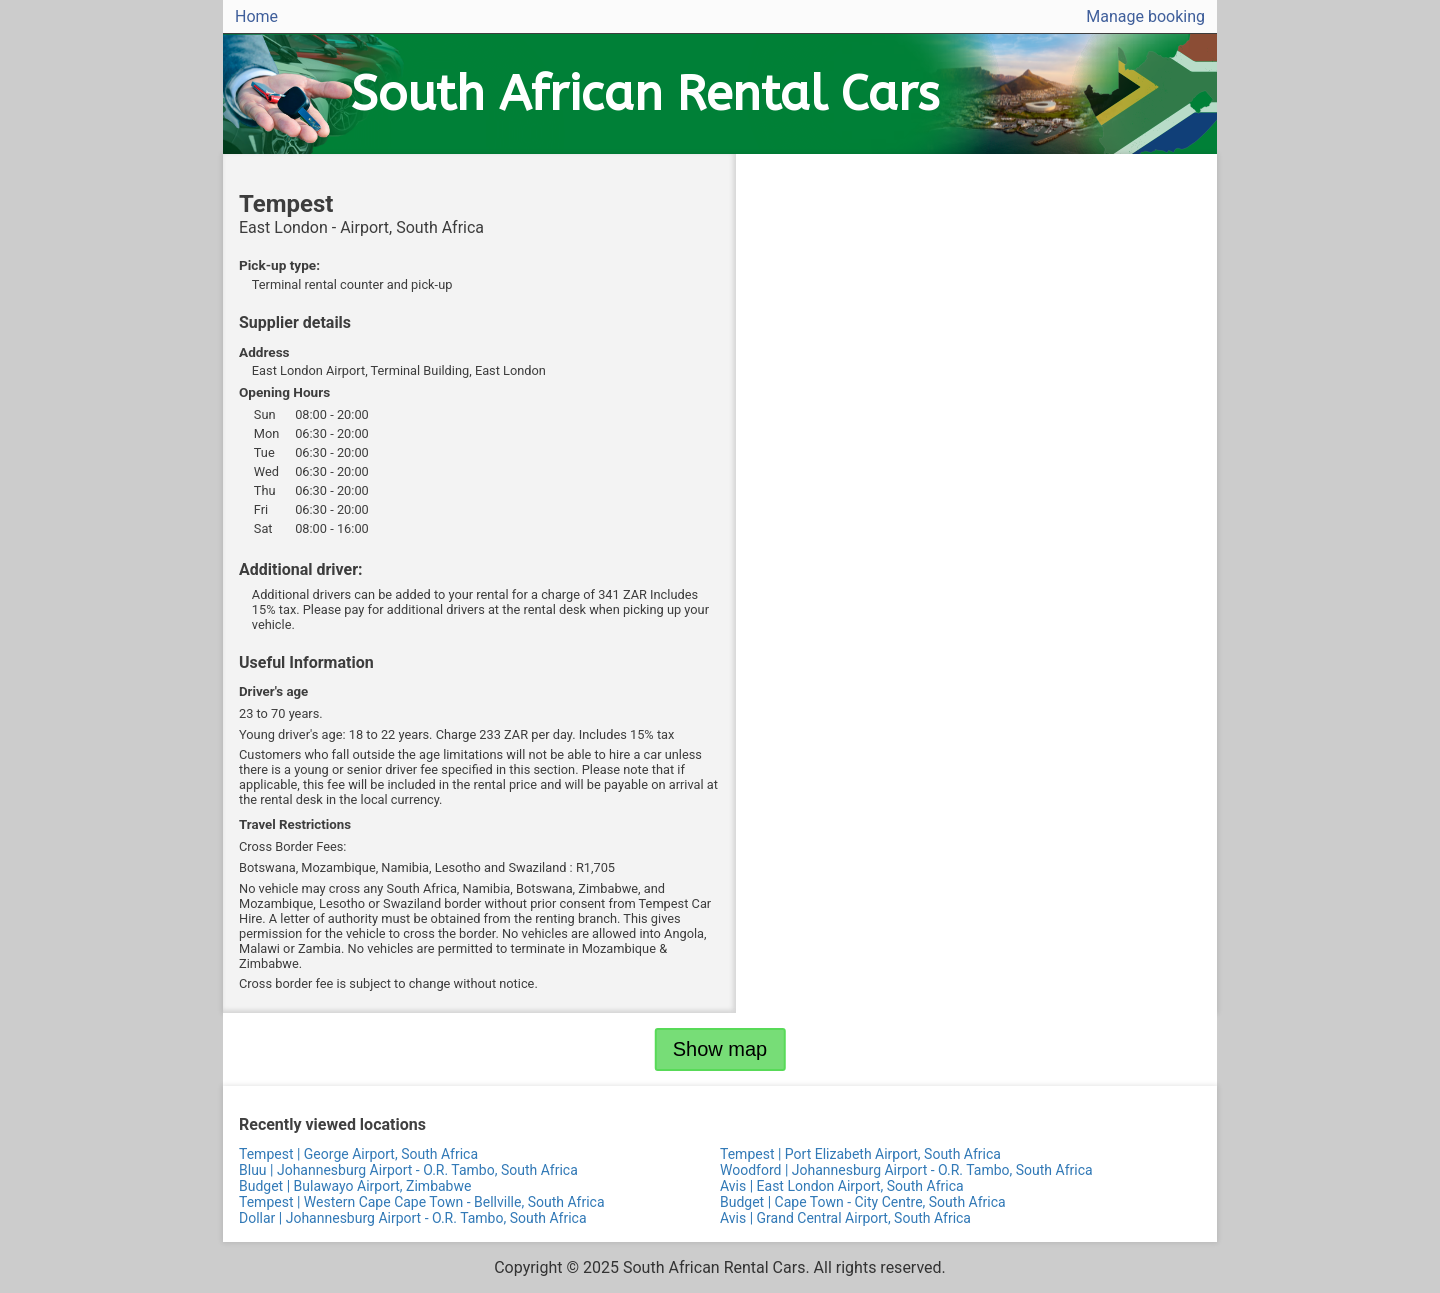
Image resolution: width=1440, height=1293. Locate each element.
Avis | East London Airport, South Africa (842, 1186)
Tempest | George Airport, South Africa (358, 1154)
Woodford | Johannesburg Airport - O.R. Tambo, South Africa (906, 1170)
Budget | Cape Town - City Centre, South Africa (863, 1202)
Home (256, 16)
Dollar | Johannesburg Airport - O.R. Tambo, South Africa (413, 1218)
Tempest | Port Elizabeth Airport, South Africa (860, 1154)
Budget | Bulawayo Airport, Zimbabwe (355, 1186)
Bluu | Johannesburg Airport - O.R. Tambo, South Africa (408, 1170)
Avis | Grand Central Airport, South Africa (845, 1218)
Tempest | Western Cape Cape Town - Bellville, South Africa (422, 1202)
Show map (720, 1049)
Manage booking (1145, 16)
